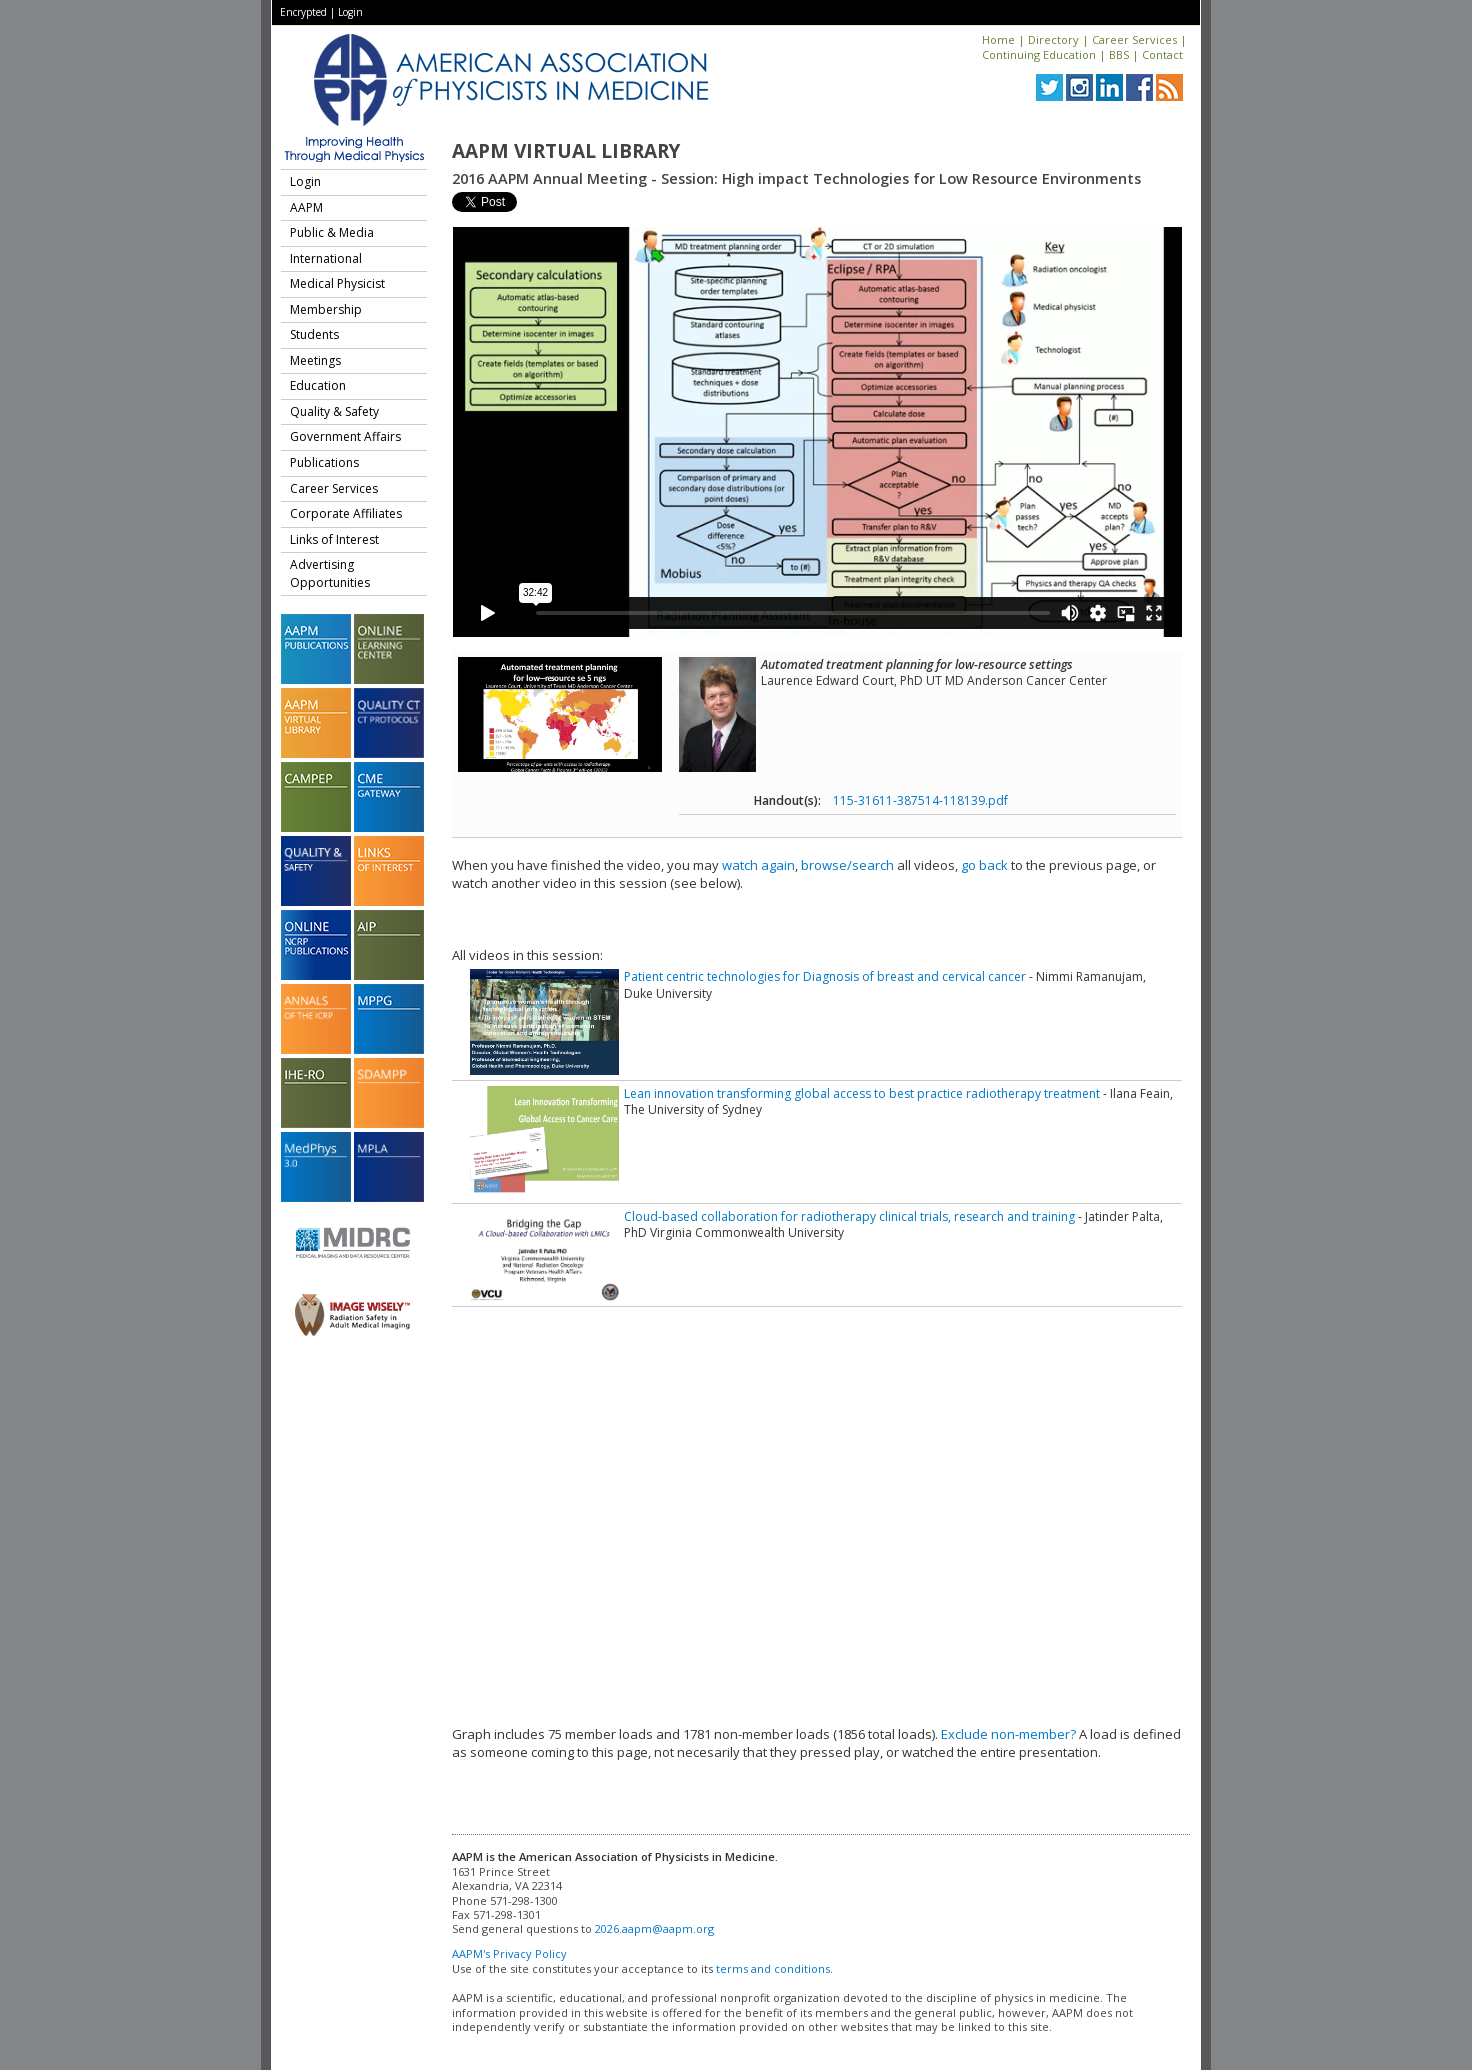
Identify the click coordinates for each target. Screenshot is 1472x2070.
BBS (1119, 54)
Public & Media (332, 232)
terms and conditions (773, 1968)
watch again (758, 865)
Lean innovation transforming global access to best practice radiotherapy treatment (862, 1093)
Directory (1053, 39)
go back (984, 865)
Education (318, 385)
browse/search (847, 865)
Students (314, 334)
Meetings (315, 360)
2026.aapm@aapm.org (654, 1928)
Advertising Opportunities (330, 573)
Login (350, 12)
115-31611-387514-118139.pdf (920, 800)
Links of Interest (334, 539)
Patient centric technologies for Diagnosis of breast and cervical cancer (825, 976)
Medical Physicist (337, 283)
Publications (324, 462)
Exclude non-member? (1008, 1734)
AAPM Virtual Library (566, 151)
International (326, 258)
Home (998, 39)
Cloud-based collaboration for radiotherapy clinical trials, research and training (849, 1216)
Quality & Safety (334, 411)
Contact (1162, 54)
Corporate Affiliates (346, 513)
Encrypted (303, 12)
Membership (326, 309)
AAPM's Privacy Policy (509, 1953)
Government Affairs (345, 436)
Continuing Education (1039, 54)
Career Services (1134, 39)
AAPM (306, 207)
